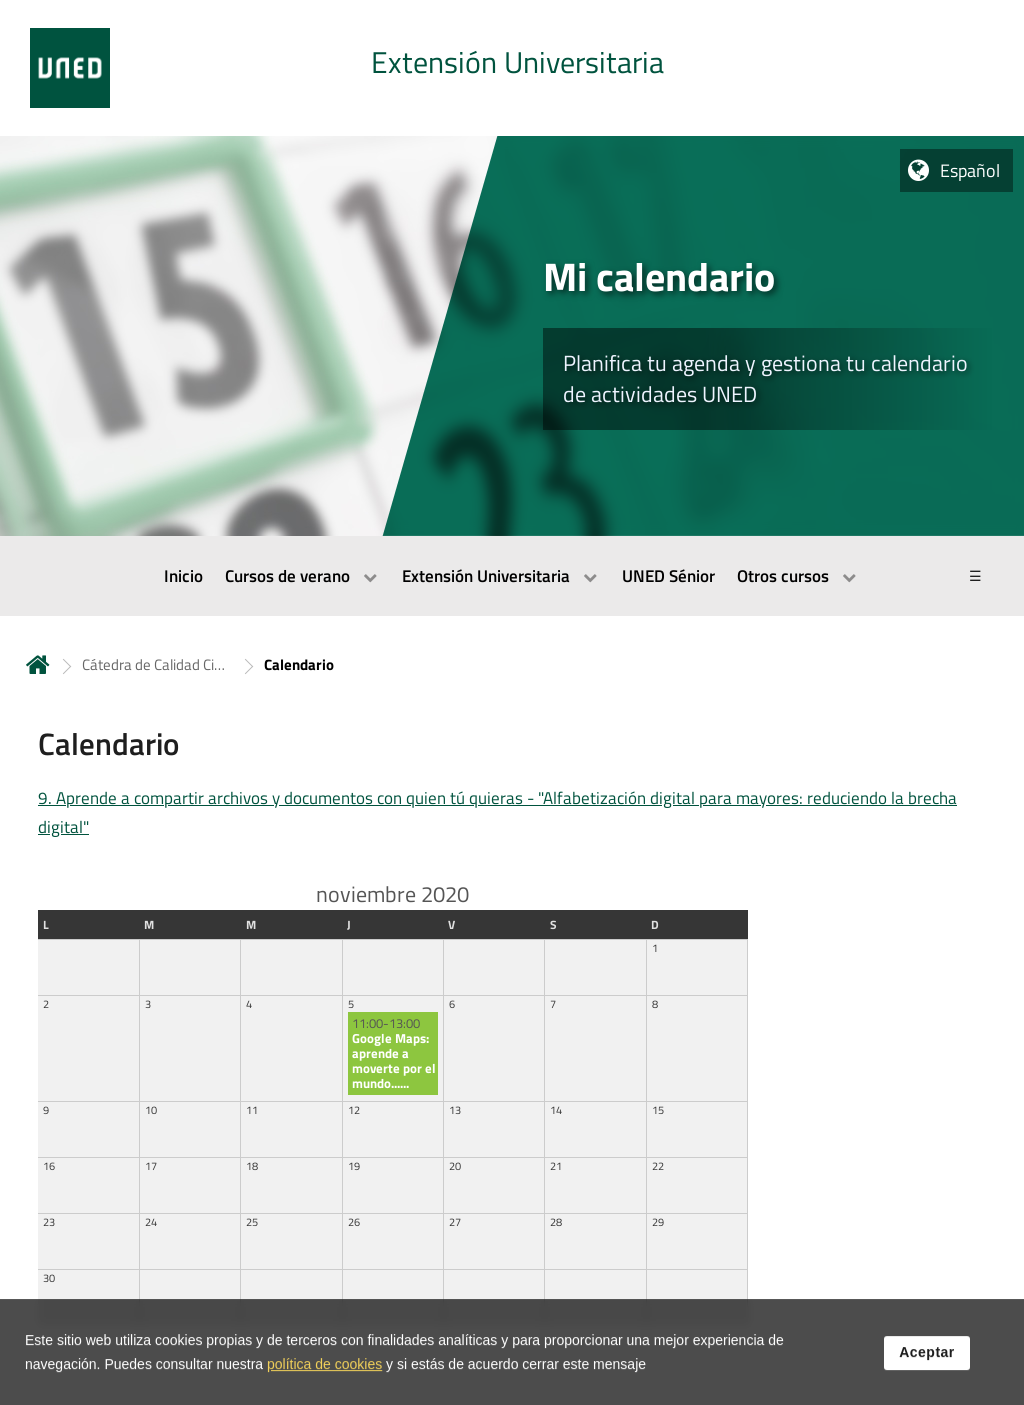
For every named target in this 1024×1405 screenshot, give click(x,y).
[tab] (512, 68)
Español (970, 170)
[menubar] (512, 576)
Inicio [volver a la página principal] (38, 664)
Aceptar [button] (927, 1367)
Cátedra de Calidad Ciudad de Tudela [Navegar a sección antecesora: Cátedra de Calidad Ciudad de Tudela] (157, 664)
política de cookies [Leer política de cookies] (324, 1379)
